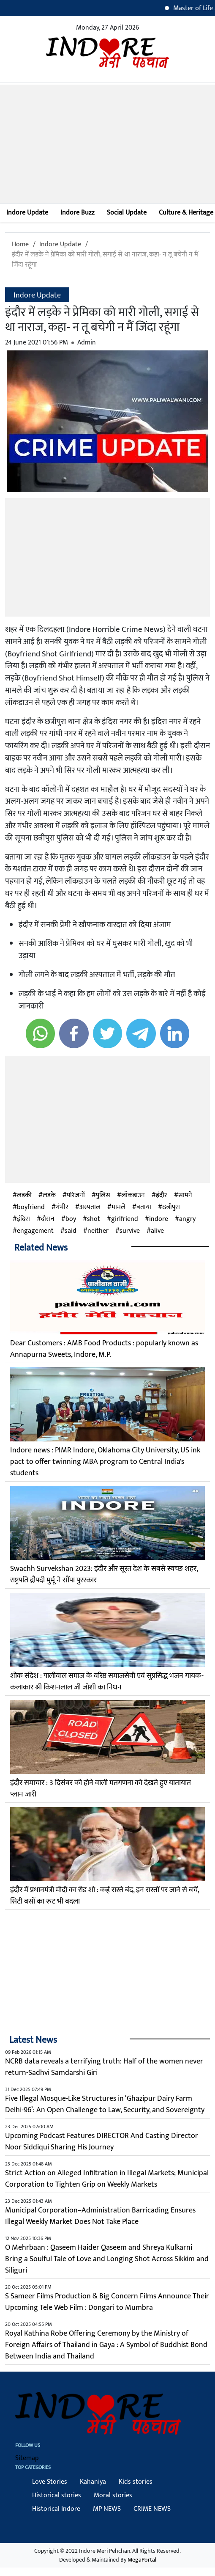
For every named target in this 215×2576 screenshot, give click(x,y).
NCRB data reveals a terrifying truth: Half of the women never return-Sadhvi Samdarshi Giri (104, 2067)
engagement (35, 1231)
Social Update (127, 212)
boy (70, 1219)
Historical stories (56, 2495)
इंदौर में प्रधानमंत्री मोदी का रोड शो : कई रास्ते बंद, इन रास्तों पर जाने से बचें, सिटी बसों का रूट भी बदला (104, 1896)
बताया (143, 1207)
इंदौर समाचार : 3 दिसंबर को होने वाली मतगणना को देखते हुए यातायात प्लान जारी (100, 1789)
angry (187, 1219)
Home (20, 244)
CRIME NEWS (152, 2509)
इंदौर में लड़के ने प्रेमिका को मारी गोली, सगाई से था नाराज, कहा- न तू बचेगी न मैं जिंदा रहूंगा (105, 259)
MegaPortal (142, 2560)
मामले (118, 1207)
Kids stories (135, 2482)
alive (157, 1231)
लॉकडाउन (133, 1195)
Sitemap (27, 2458)
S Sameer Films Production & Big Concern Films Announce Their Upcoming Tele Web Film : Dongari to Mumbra (107, 2302)
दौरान (47, 1219)
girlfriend (124, 1219)
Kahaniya (93, 2482)
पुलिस (103, 1195)
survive (130, 1231)
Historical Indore (56, 2509)
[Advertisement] (107, 144)
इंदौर (161, 1195)
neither (98, 1231)
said (70, 1231)
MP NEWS (107, 2509)
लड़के (49, 1195)
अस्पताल (90, 1207)
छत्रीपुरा (171, 1207)
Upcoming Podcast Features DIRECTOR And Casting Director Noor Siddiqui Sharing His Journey (101, 2142)
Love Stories (49, 2482)
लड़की (24, 1195)
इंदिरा (23, 1219)
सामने (185, 1195)
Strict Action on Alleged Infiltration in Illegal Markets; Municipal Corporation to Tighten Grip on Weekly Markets (107, 2179)
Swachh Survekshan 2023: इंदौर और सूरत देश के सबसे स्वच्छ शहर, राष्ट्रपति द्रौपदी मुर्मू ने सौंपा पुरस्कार (104, 1574)
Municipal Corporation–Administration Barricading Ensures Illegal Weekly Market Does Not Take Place (100, 2216)
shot (93, 1219)
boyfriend (31, 1207)
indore (158, 1219)
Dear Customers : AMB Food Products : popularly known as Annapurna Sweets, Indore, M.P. (104, 1349)
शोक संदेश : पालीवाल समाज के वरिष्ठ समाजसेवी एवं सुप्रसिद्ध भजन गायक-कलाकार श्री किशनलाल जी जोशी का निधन (107, 1682)
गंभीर (62, 1207)
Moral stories (113, 2495)
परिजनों (76, 1195)
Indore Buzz (77, 212)
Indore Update (27, 212)
